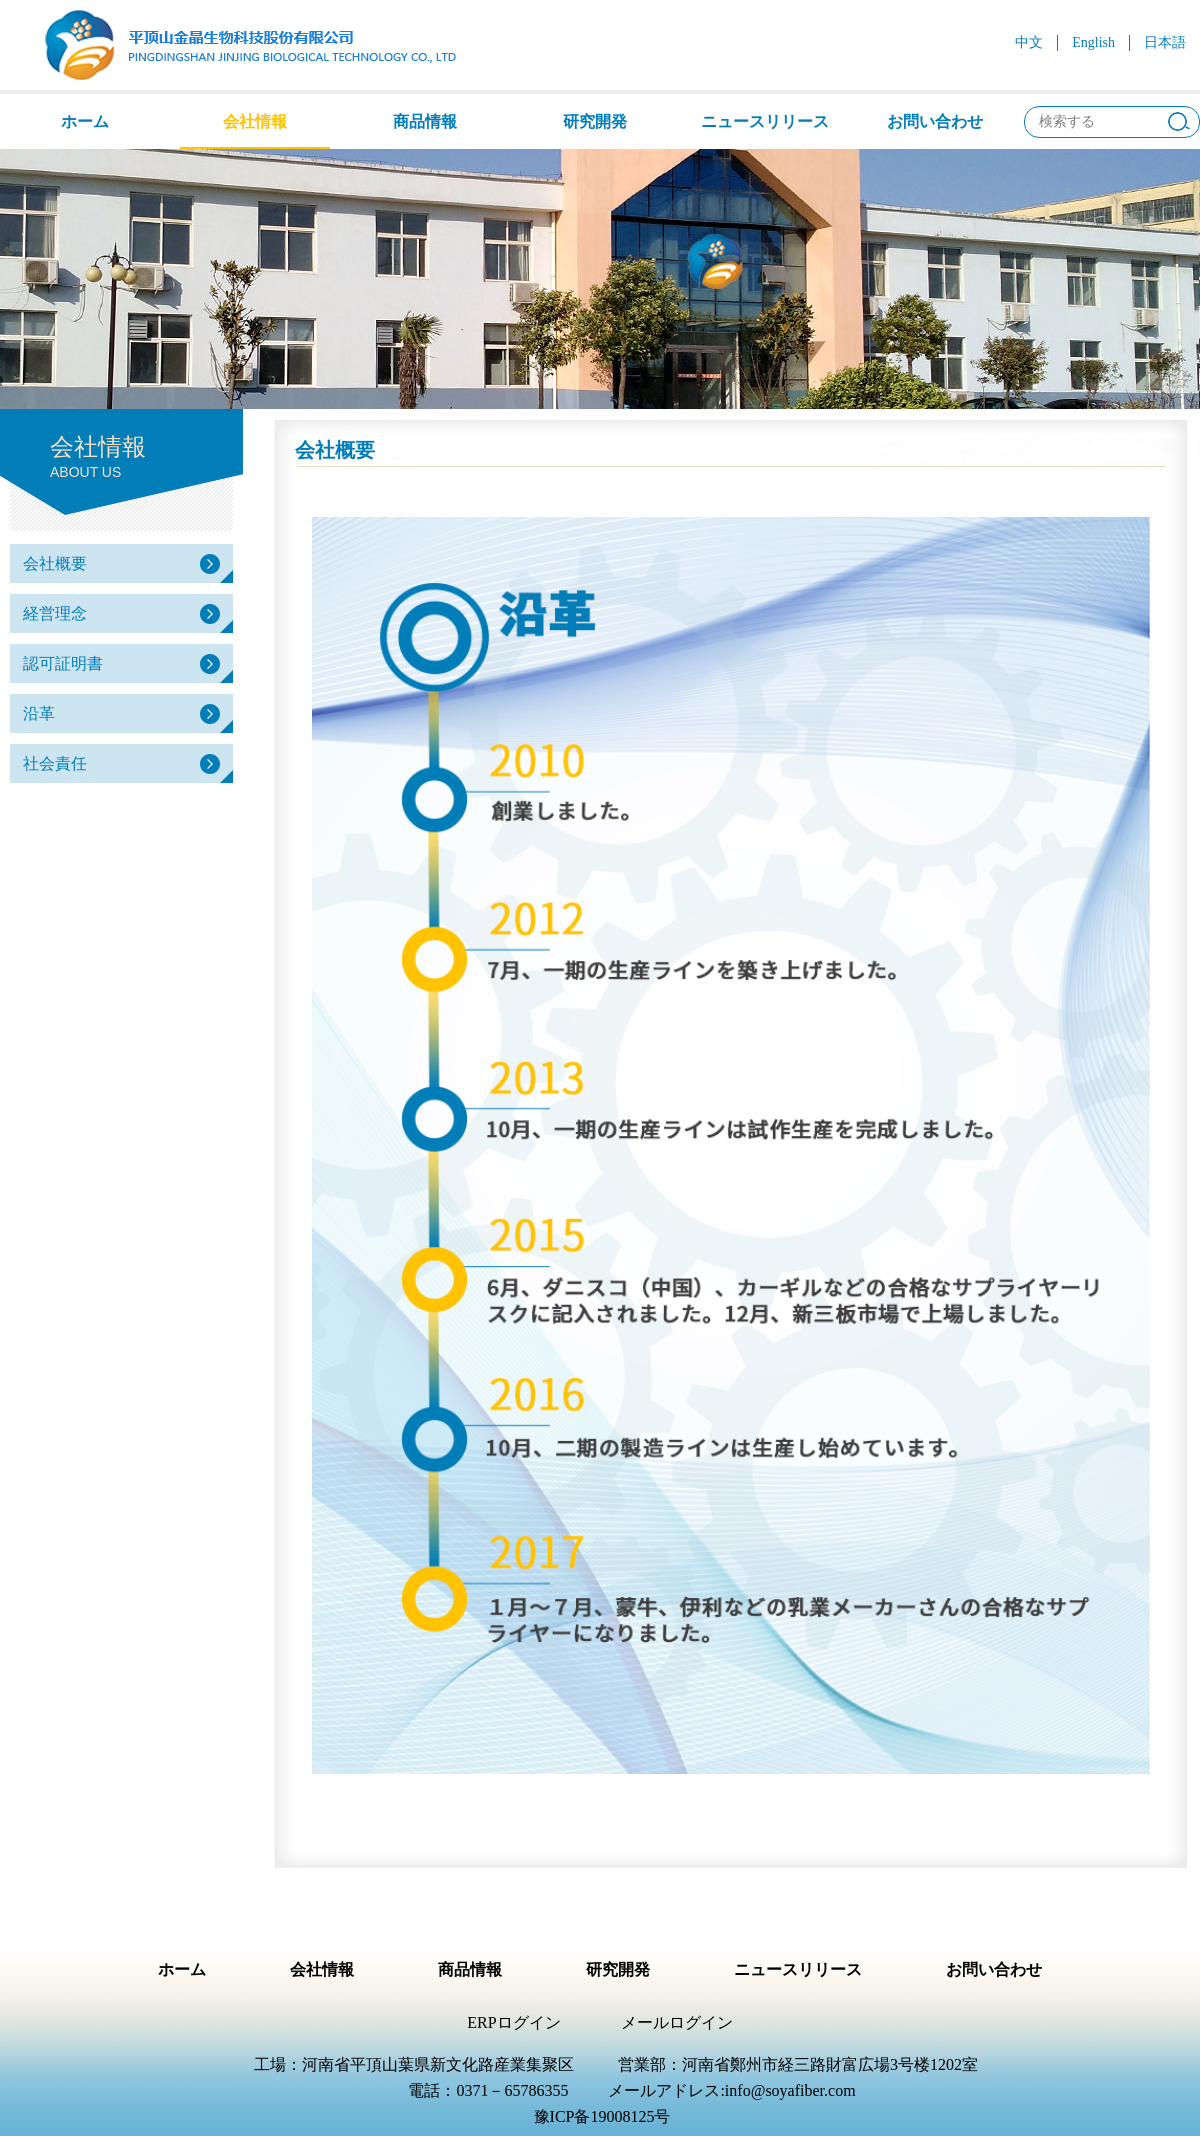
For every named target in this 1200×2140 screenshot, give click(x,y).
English (1093, 42)
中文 (1029, 42)
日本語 (1165, 42)
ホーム (85, 121)
